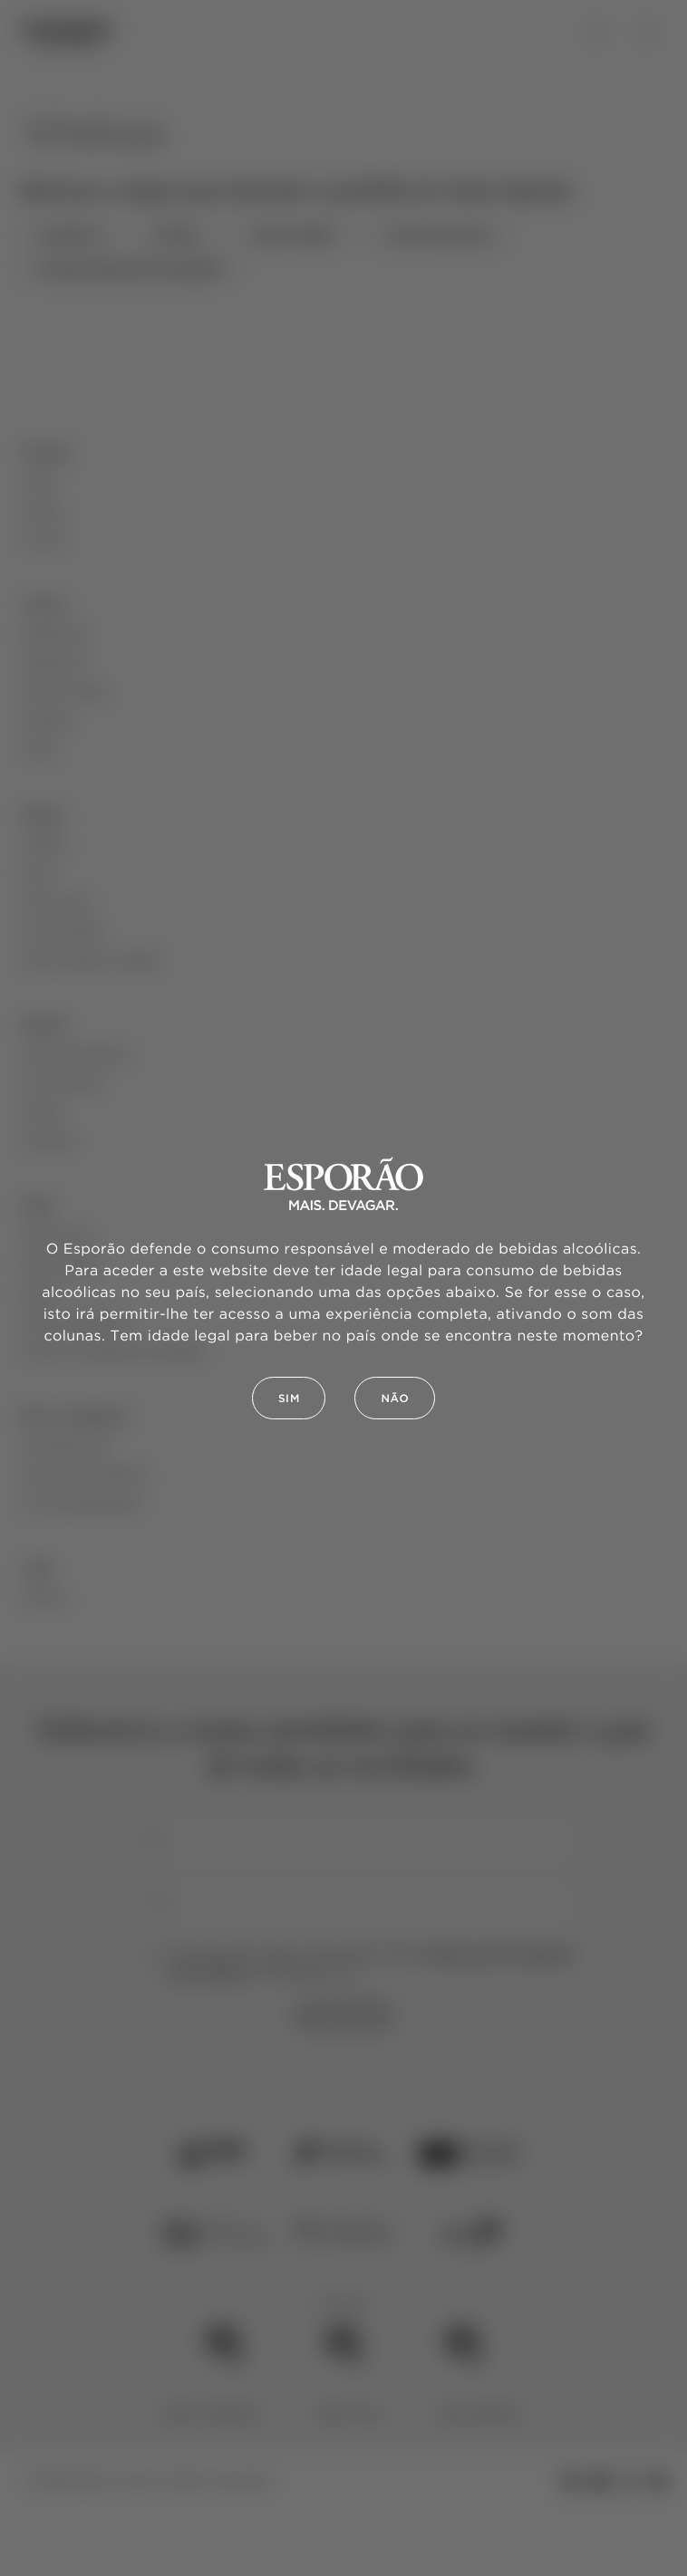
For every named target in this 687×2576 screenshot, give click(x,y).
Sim (289, 1399)
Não (395, 1399)
